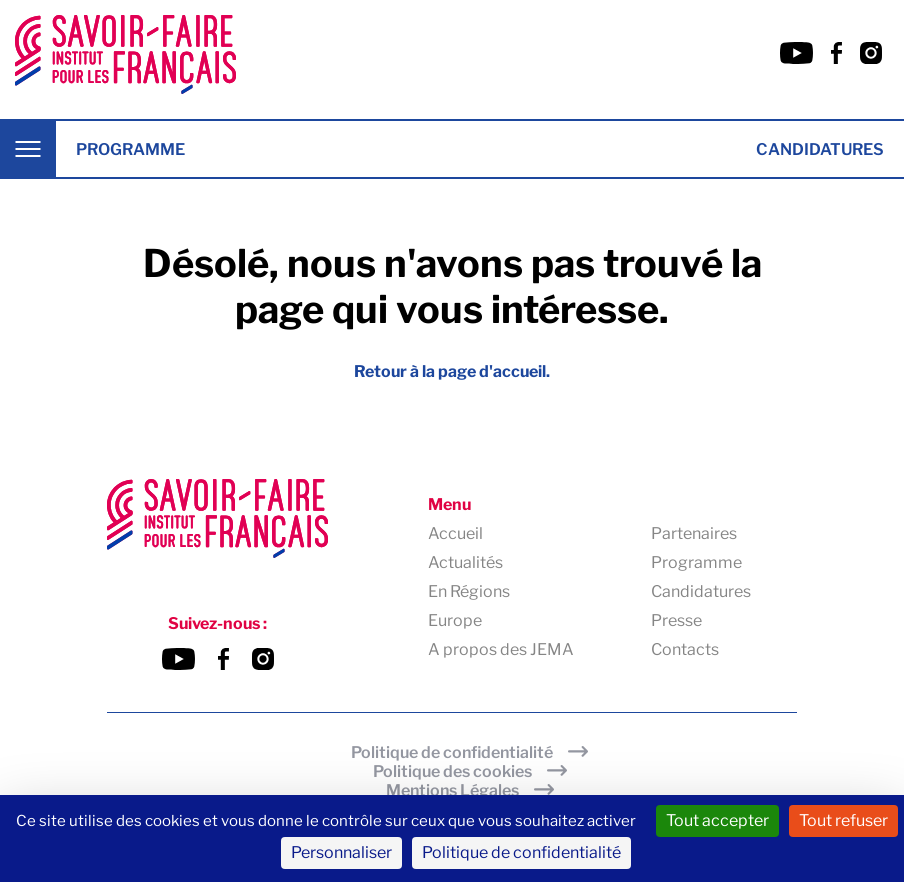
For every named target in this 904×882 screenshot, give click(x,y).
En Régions (469, 591)
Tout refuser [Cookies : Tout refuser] (843, 820)
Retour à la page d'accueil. (452, 371)
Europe (455, 620)
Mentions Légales (452, 790)
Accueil (455, 533)
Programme (130, 149)
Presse (676, 620)
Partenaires (694, 533)
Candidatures (820, 149)
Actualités (465, 562)
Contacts (685, 649)
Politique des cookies (452, 771)
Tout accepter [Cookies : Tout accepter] (717, 820)
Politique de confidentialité (452, 752)
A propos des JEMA (501, 649)
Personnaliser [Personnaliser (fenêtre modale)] (341, 852)
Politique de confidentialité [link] (521, 852)
